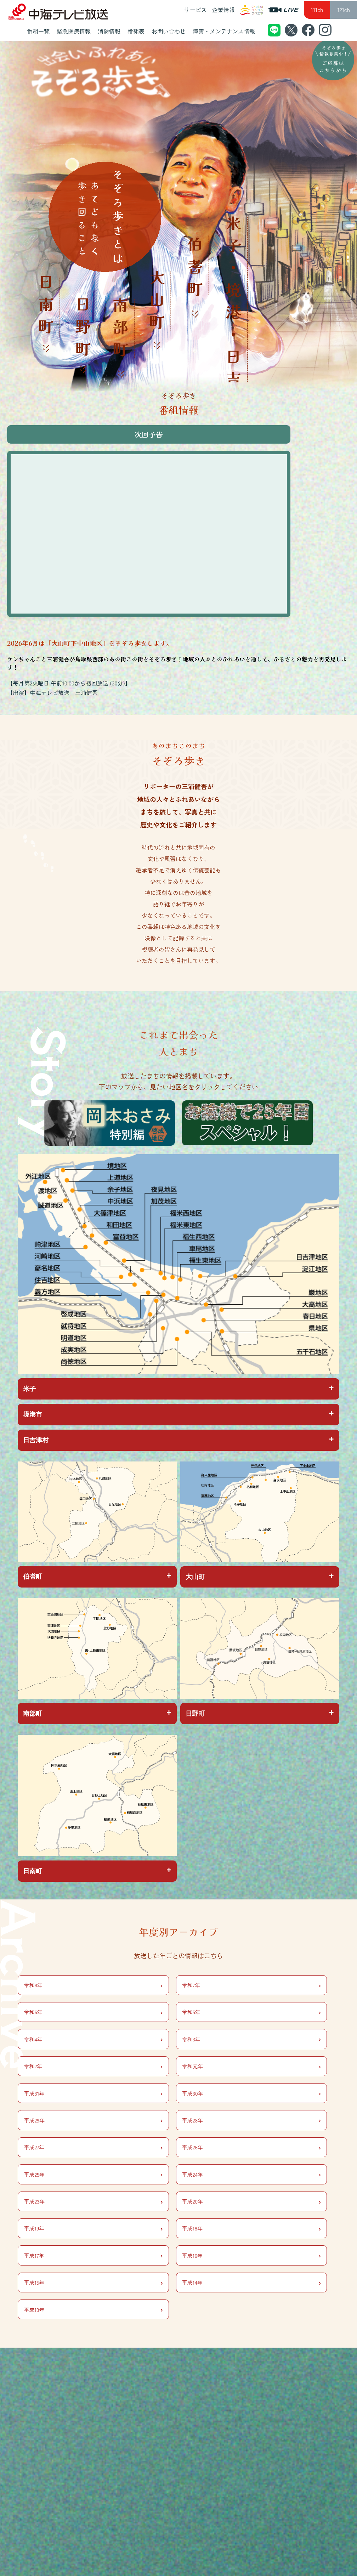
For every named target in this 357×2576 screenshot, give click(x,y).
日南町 (32, 1871)
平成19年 (93, 2228)
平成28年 (251, 2120)
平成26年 (251, 2147)
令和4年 (93, 2039)
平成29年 (93, 2120)
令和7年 (251, 1985)
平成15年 (93, 2282)
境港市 (32, 1414)
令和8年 (93, 1985)
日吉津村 (36, 1440)
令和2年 (93, 2066)
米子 (29, 1388)
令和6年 (93, 2012)
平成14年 (251, 2282)
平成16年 (251, 2255)
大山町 (195, 1576)
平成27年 (93, 2147)
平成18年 (251, 2228)
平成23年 (93, 2201)
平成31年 (93, 2093)
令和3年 (251, 2039)
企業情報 (223, 9)
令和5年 (251, 2012)
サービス (195, 9)
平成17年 (93, 2255)
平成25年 (93, 2174)
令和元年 (251, 2066)
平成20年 (251, 2201)
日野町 (195, 1713)
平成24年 (251, 2174)
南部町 (32, 1713)
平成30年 (251, 2093)
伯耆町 (32, 1576)
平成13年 (93, 2309)
